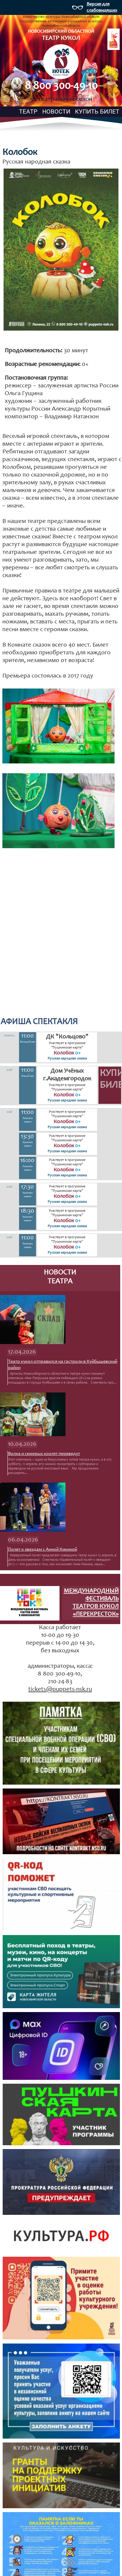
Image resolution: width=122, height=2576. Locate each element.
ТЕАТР (28, 111)
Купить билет (110, 1079)
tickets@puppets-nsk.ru (60, 1690)
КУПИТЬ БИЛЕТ (97, 111)
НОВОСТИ (56, 111)
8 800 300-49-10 (61, 86)
